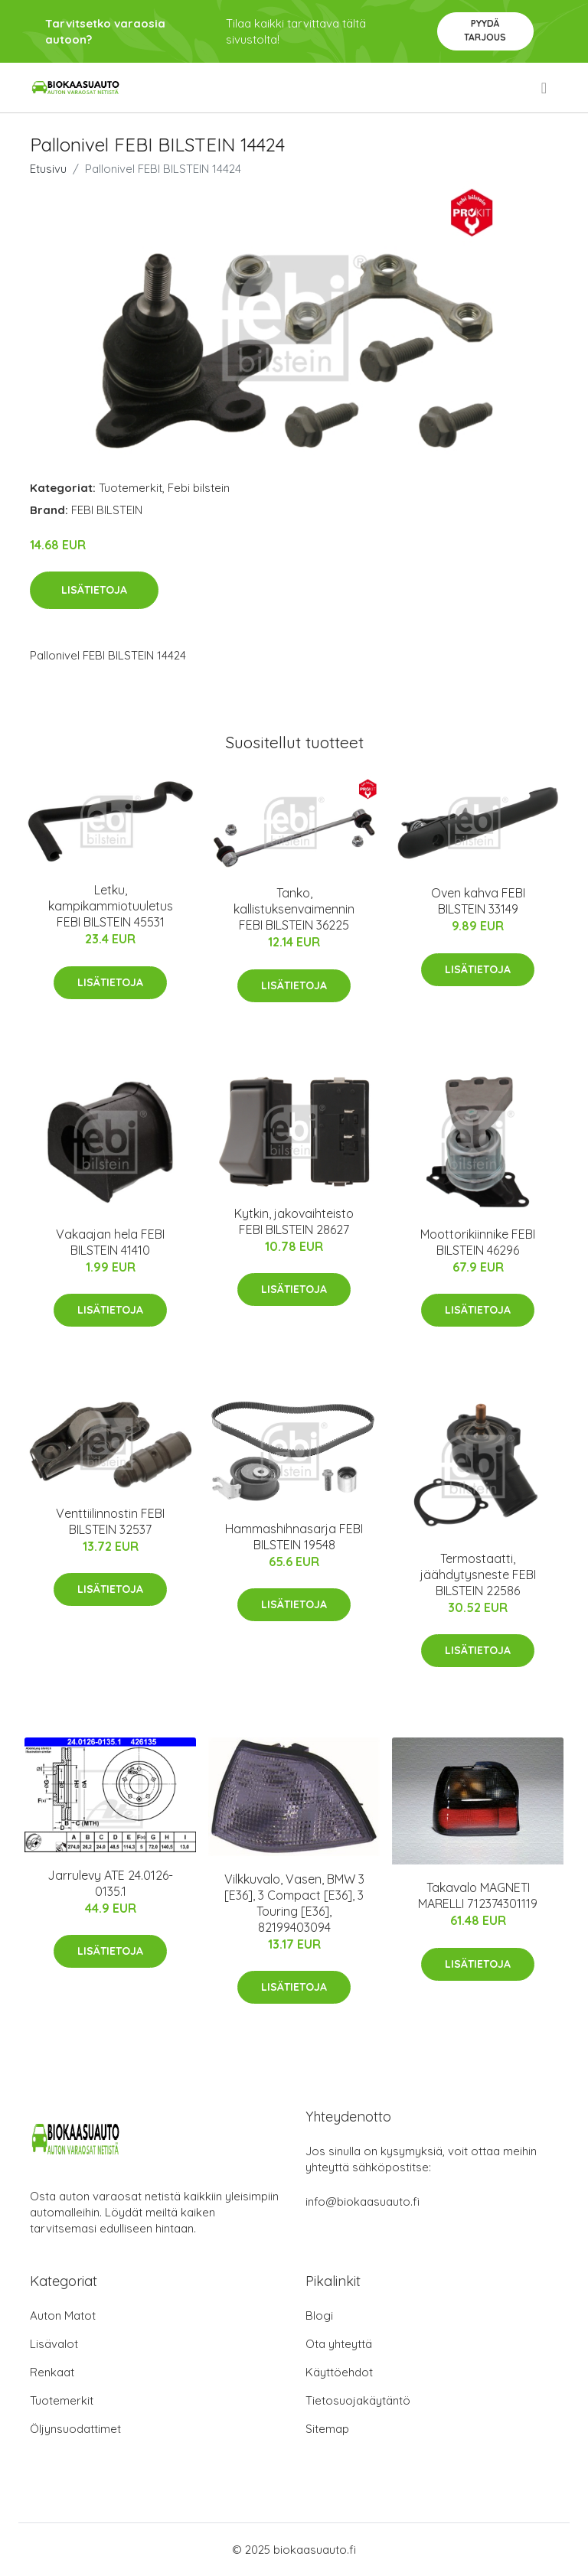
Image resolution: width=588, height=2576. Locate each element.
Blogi (319, 2315)
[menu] (545, 88)
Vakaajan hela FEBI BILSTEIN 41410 (110, 1242)
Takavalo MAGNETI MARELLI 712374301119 (477, 1895)
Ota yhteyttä (338, 2344)
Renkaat (52, 2372)
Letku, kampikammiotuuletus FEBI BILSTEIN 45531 (110, 906)
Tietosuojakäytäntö (357, 2400)
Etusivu (48, 168)
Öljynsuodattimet (75, 2428)
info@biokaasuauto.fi (362, 2201)
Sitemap (327, 2428)
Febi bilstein (199, 487)
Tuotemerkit (130, 487)
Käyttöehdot (339, 2372)
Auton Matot (63, 2315)
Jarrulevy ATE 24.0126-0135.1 (110, 1883)
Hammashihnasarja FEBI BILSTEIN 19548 (294, 1536)
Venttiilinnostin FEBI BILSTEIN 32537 (110, 1521)
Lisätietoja (94, 590)
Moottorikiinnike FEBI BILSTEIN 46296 (477, 1242)
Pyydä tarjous (485, 30)
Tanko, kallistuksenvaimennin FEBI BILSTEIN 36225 (294, 909)
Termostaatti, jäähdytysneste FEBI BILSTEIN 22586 (478, 1574)
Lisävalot (54, 2344)
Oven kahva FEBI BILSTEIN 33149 (478, 901)
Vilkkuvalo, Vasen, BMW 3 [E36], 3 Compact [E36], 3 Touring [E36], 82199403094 (294, 1903)
